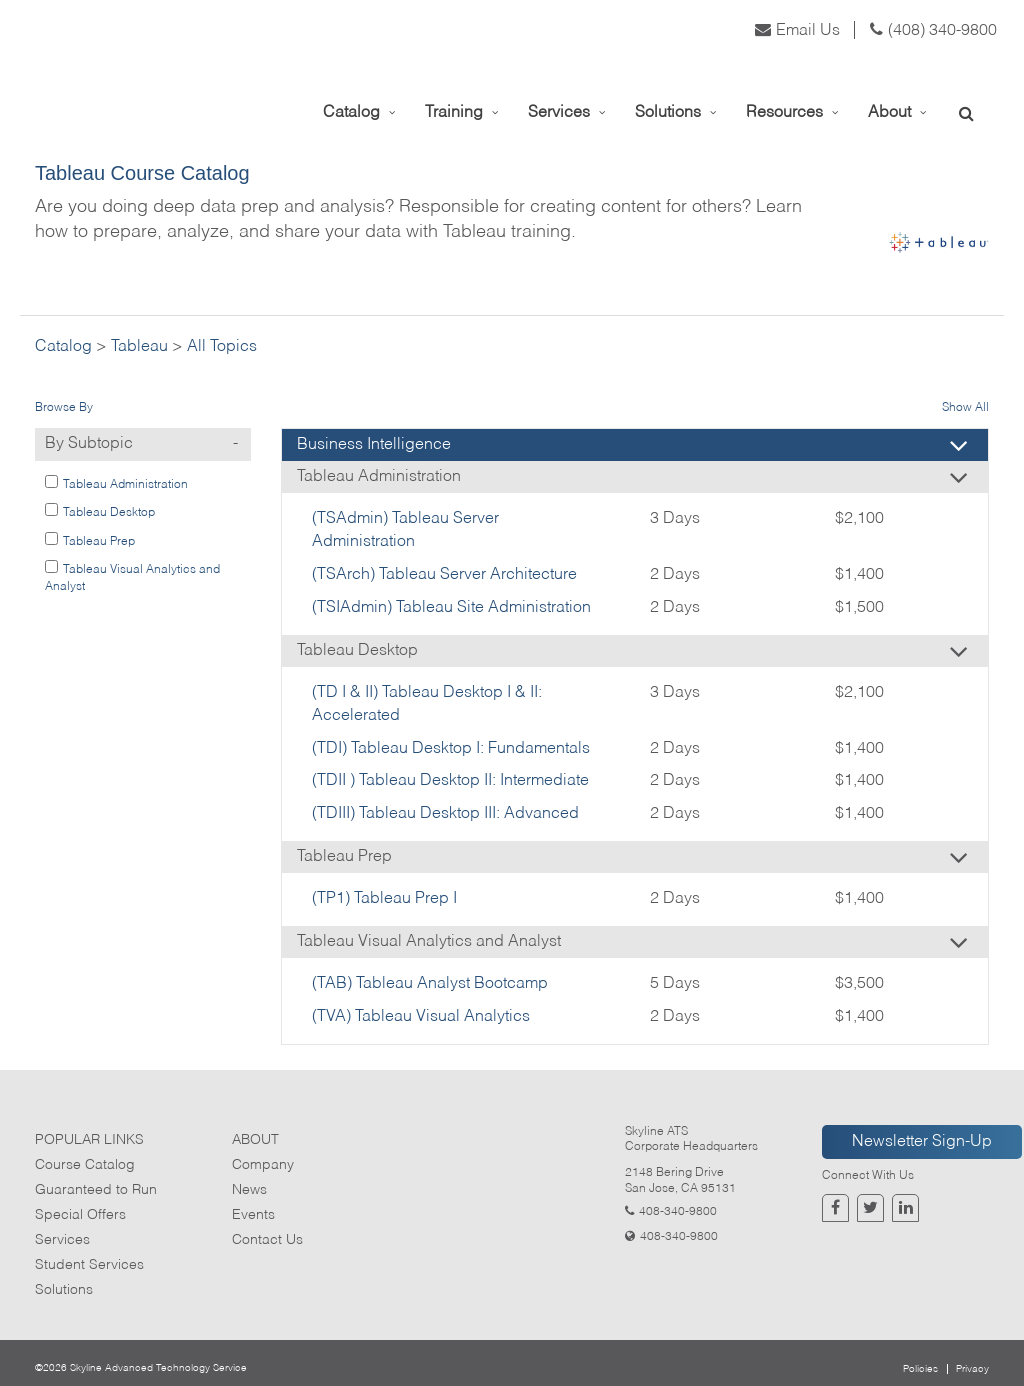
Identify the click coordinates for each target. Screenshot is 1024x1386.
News (249, 1190)
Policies (920, 1369)
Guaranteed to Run (96, 1190)
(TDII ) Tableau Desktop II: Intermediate (450, 781)
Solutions (64, 1290)
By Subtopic (148, 444)
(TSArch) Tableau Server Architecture (444, 575)
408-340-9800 (678, 1212)
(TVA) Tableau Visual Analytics (421, 1017)
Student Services (89, 1265)
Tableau (139, 347)
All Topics (222, 347)
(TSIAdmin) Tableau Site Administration (451, 608)
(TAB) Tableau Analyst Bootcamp (430, 984)
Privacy (972, 1369)
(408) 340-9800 (933, 31)
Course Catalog (85, 1165)
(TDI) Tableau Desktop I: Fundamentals (451, 749)
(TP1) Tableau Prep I (384, 899)
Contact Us (267, 1240)
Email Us (797, 31)
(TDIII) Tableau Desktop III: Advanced (445, 814)
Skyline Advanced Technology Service (158, 1368)
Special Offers (80, 1215)
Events (253, 1215)
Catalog (63, 347)
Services (62, 1240)
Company (263, 1165)
